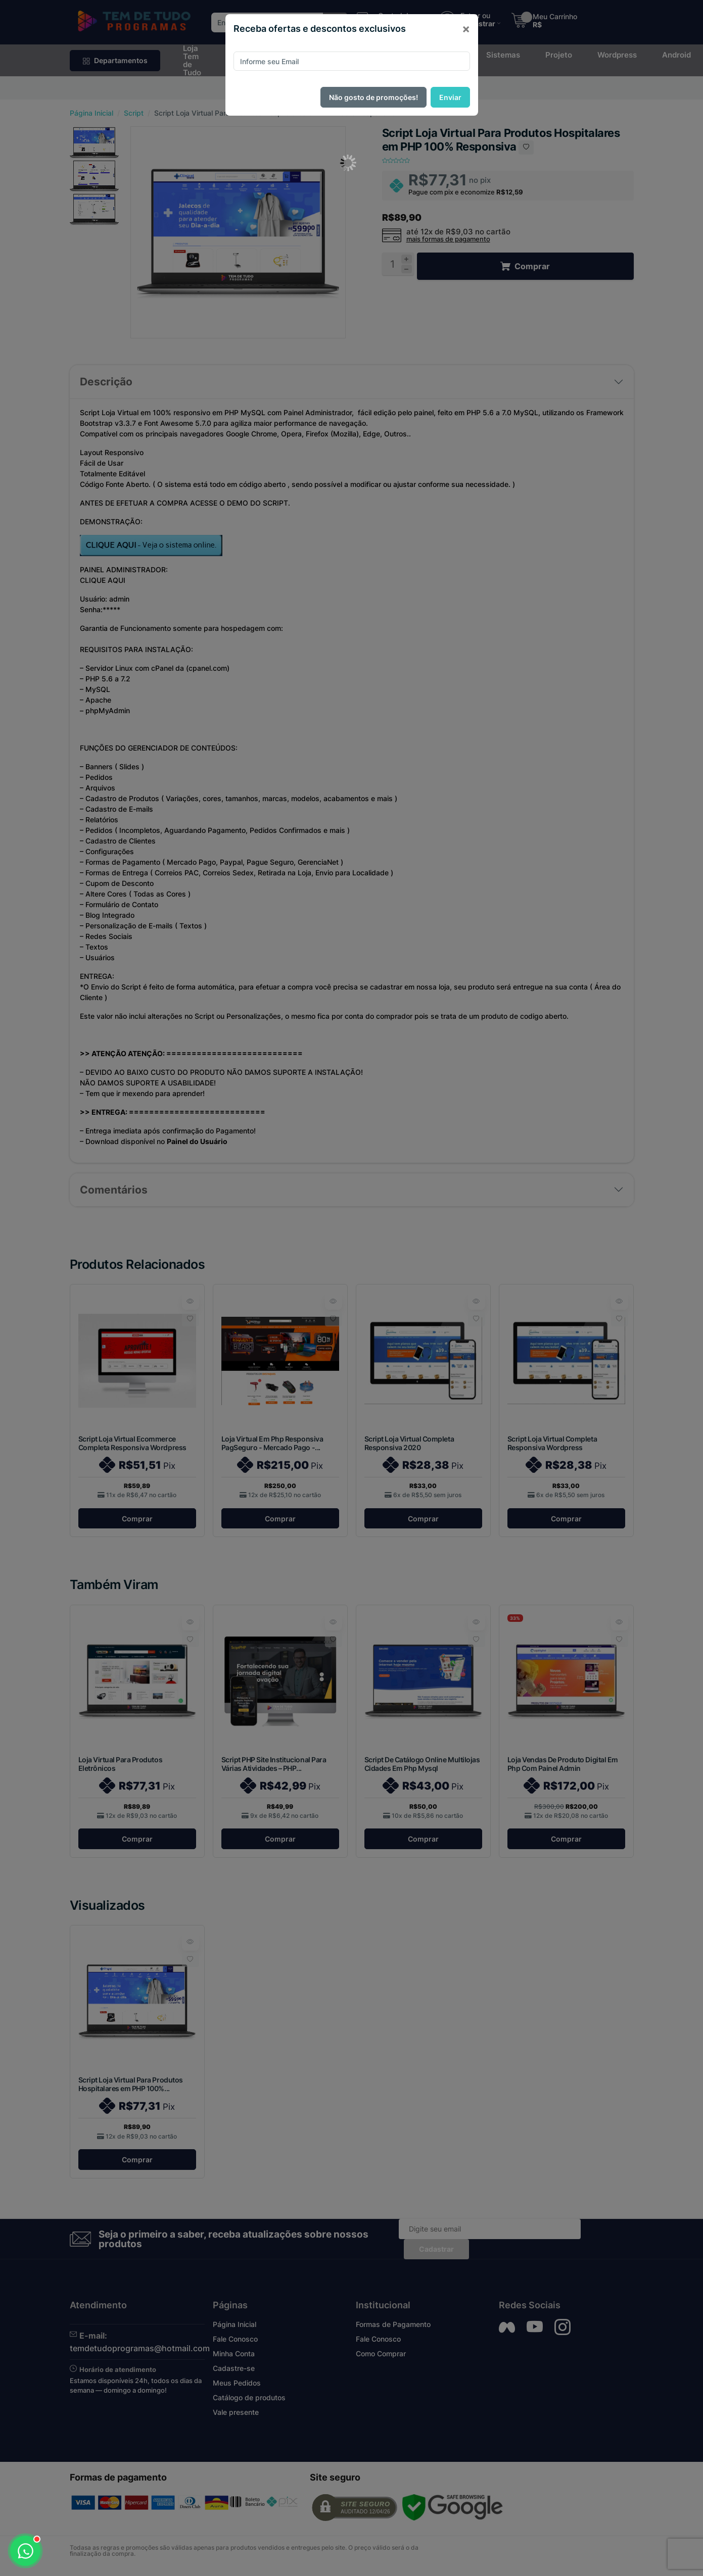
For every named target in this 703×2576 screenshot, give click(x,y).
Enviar (450, 97)
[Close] (466, 29)
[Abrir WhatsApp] (25, 2551)
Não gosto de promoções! (373, 97)
